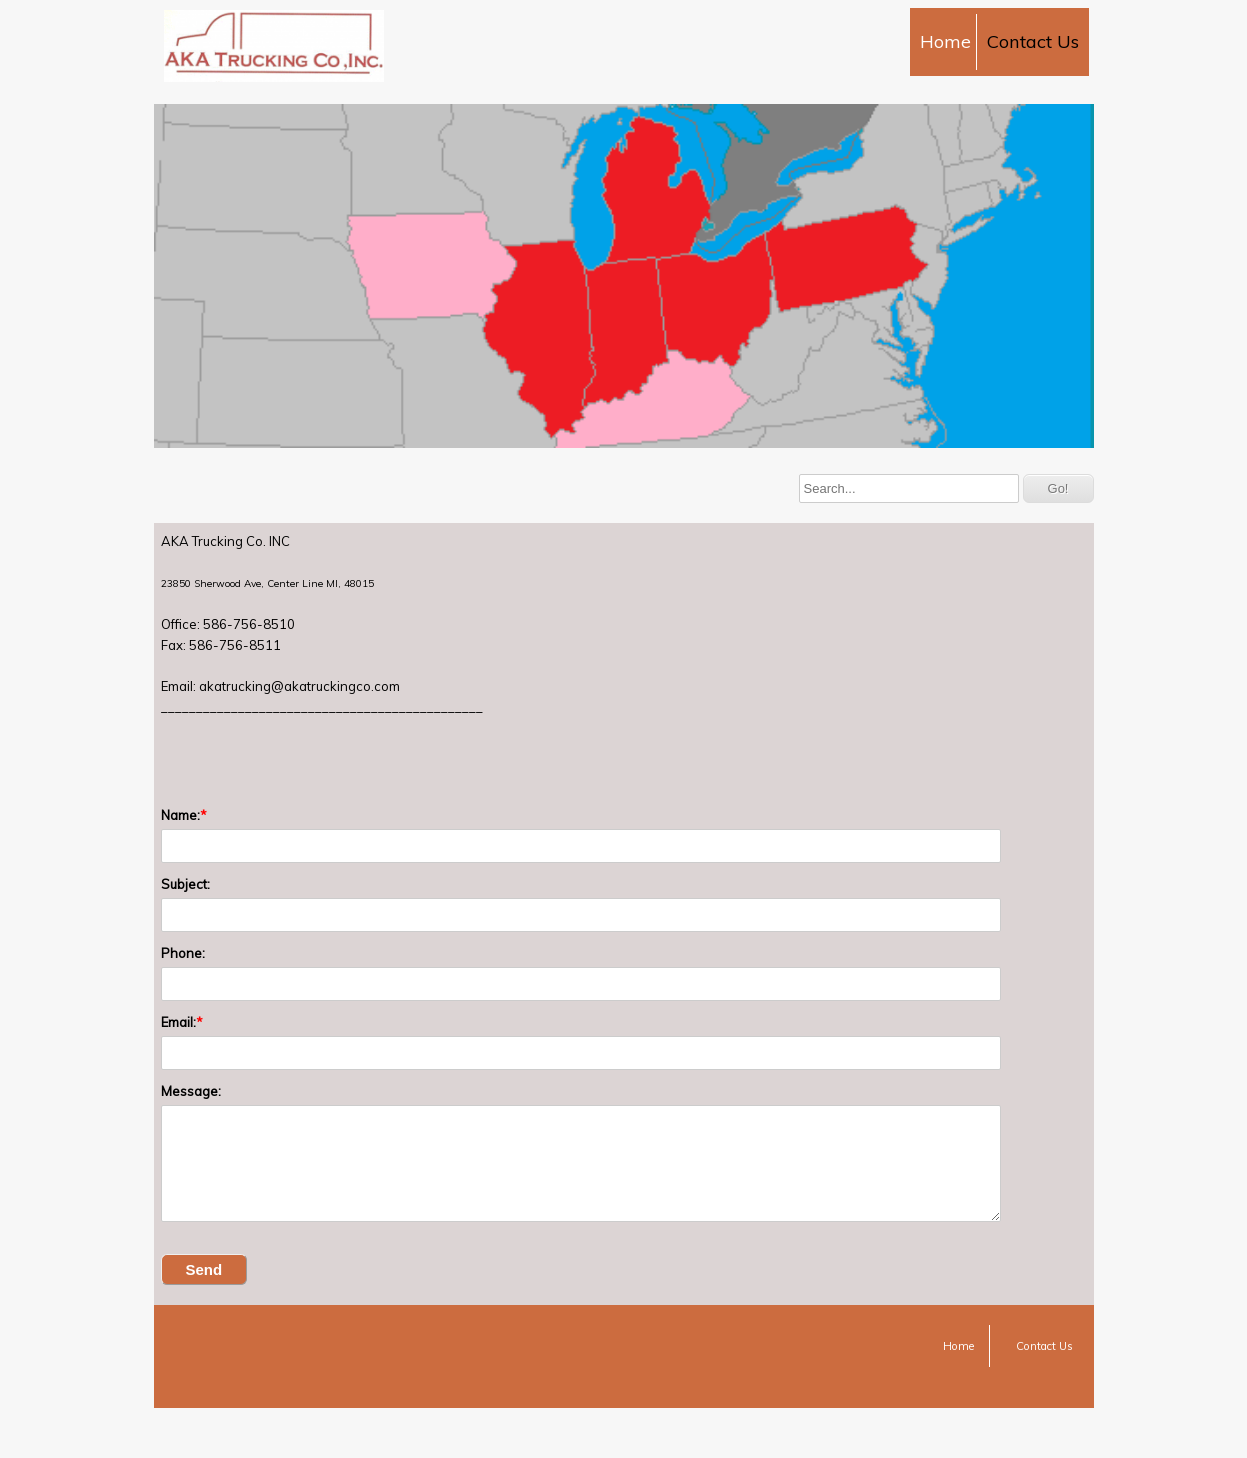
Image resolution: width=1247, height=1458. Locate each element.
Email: (178, 1022)
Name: (180, 815)
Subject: (185, 884)
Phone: (183, 953)
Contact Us (1033, 41)
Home (945, 41)
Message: (191, 1091)
